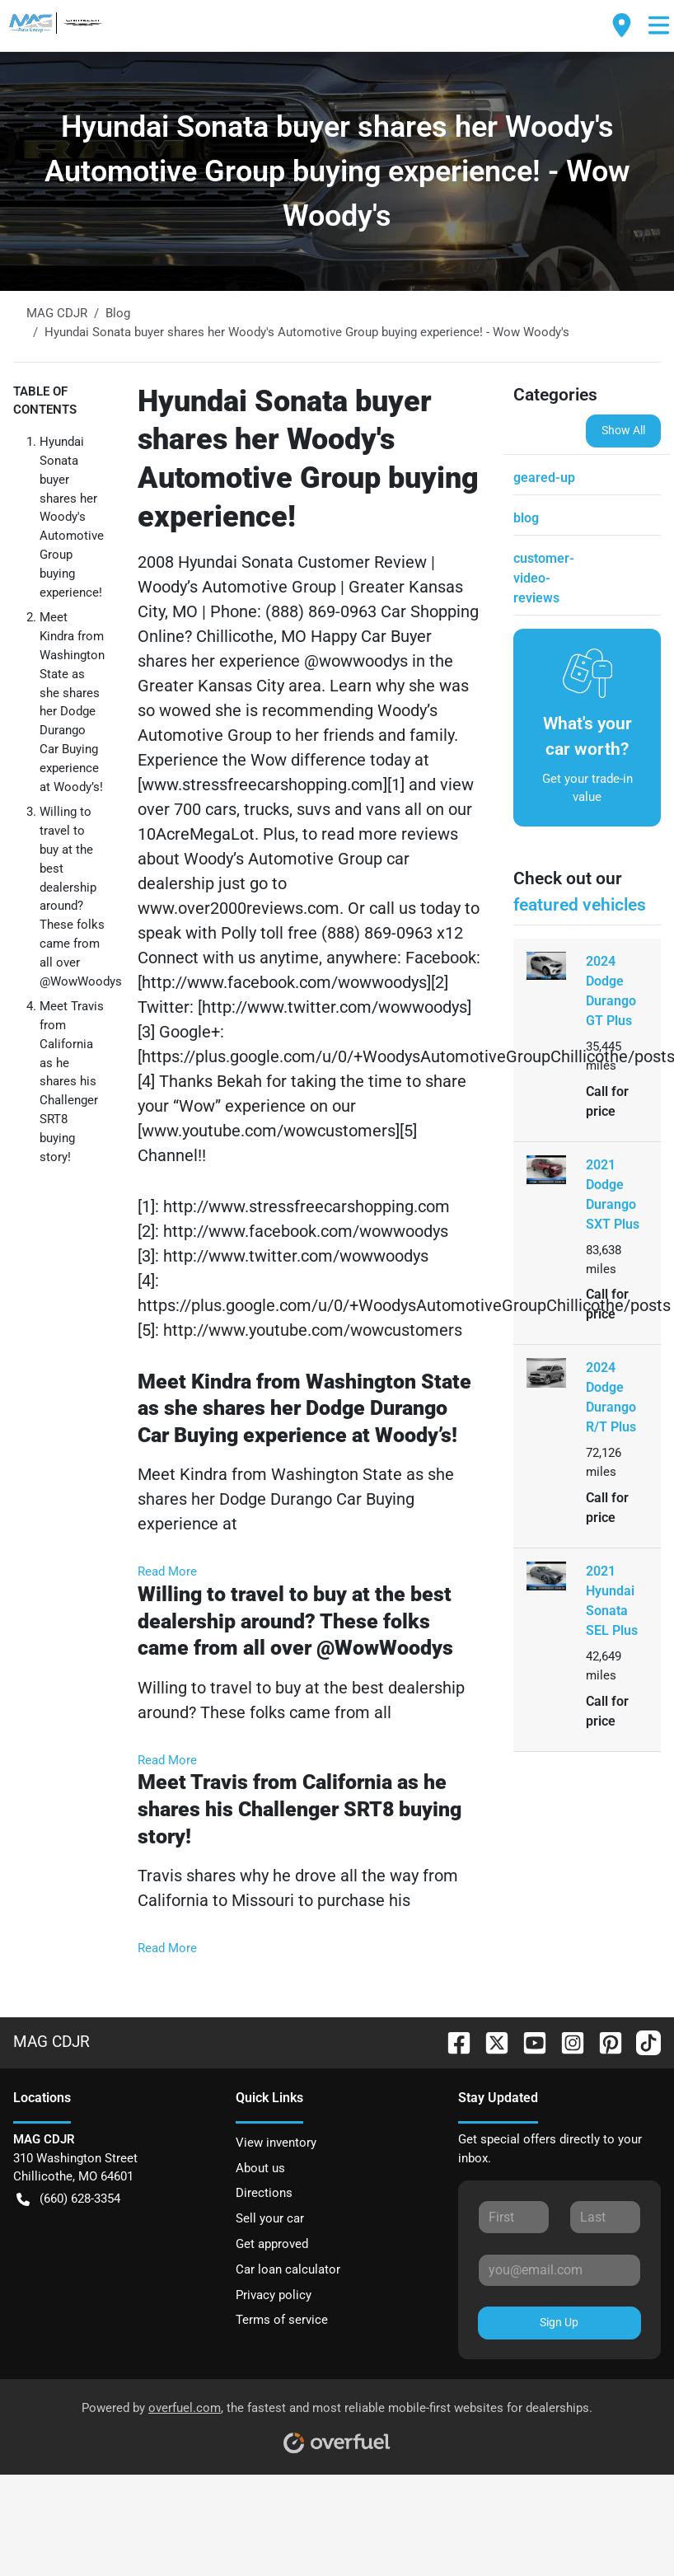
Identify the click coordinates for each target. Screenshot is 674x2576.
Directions (264, 2192)
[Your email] (559, 2270)
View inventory (276, 2142)
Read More (167, 1571)
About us (260, 2168)
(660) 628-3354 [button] (68, 2199)
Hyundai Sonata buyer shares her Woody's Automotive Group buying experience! (72, 516)
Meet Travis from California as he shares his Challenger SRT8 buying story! (72, 1081)
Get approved (272, 2243)
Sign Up (559, 2322)
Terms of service (282, 2319)
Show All (623, 430)
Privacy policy (273, 2295)
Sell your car (270, 2218)
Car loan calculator (288, 2269)
